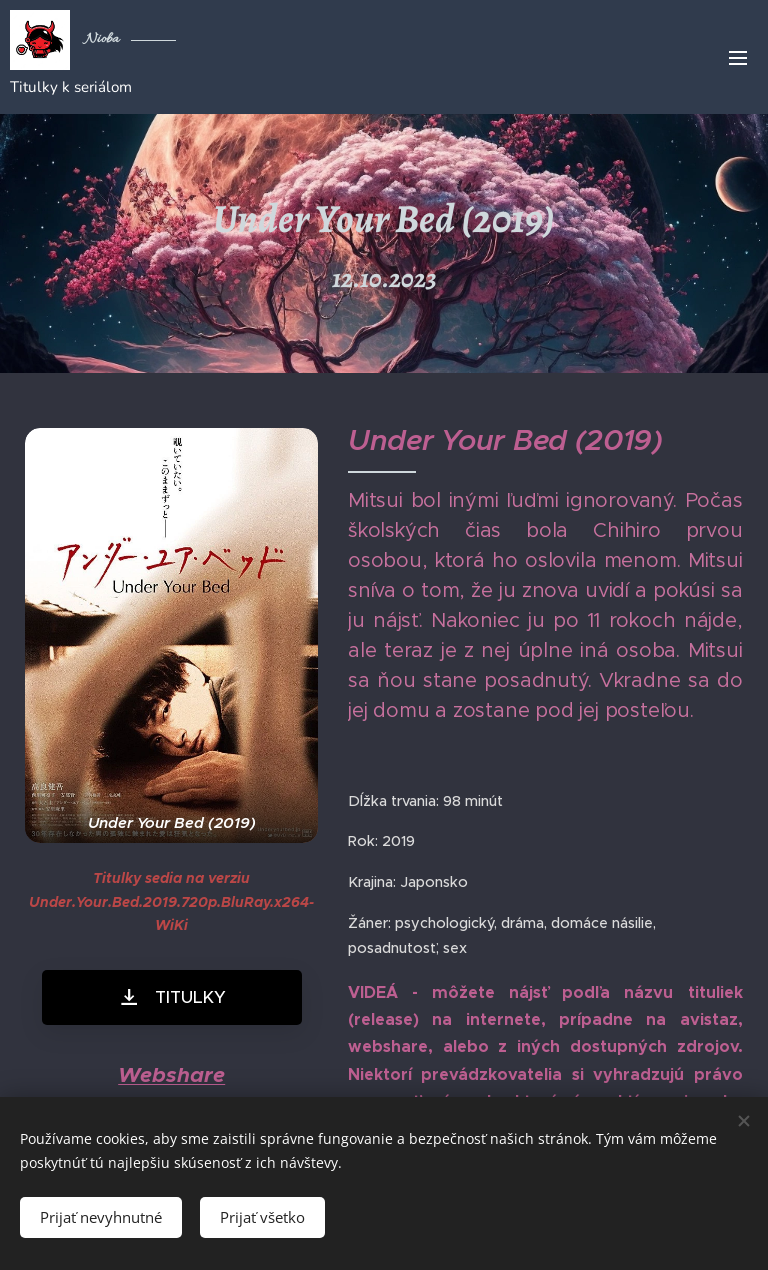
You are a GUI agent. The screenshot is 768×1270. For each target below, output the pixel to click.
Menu (738, 58)
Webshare (171, 1074)
